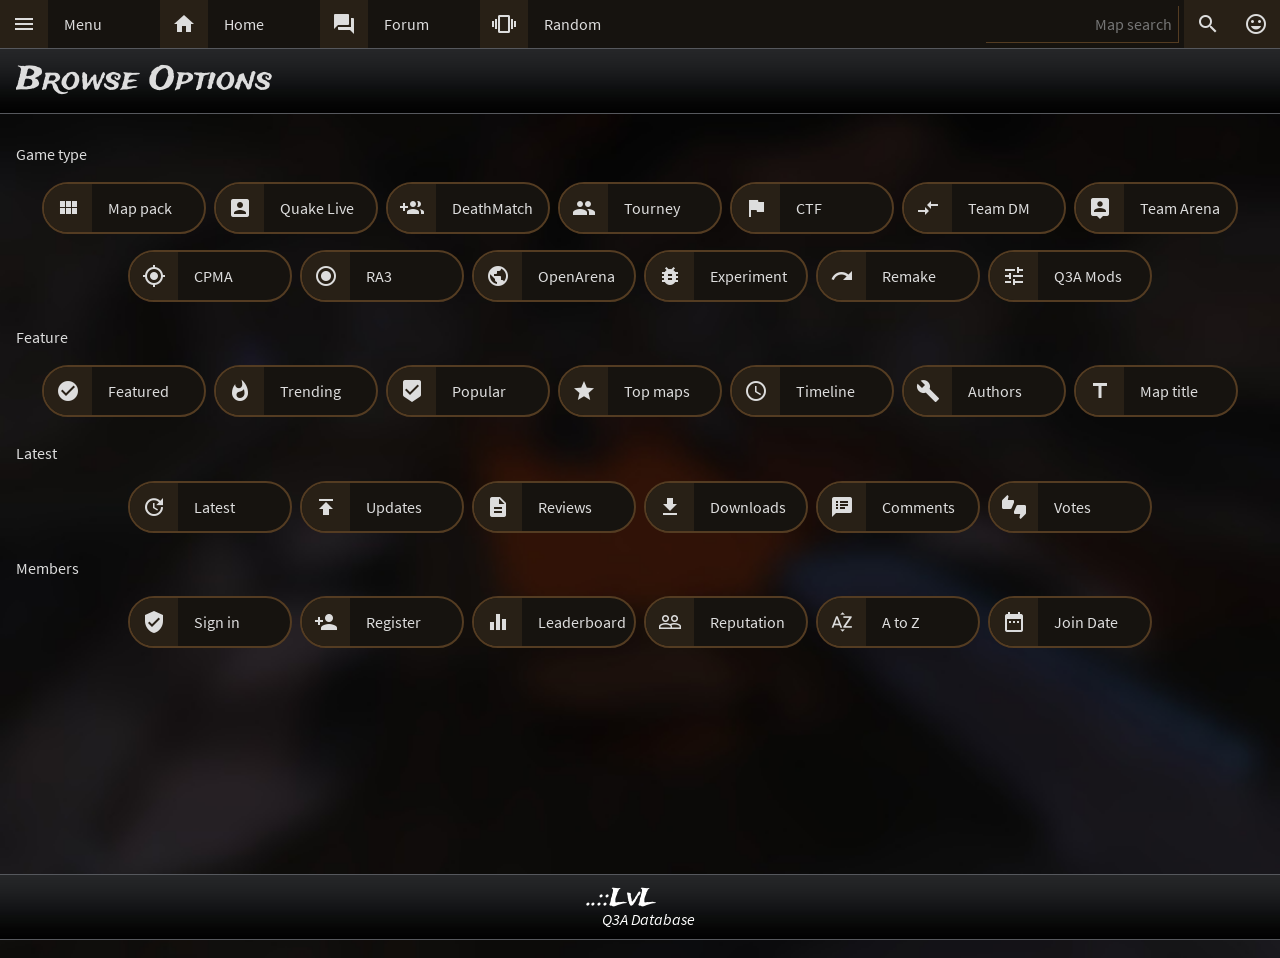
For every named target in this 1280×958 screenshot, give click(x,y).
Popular (479, 391)
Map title (1169, 391)
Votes (1072, 507)
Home (244, 24)
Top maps (657, 391)
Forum (406, 24)
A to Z (901, 622)
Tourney (652, 208)
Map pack (140, 208)
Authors (995, 391)
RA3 (379, 276)
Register (393, 622)
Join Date (1086, 622)
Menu (83, 24)
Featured (138, 391)
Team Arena (1180, 208)
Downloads (748, 507)
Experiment (748, 276)
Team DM (999, 208)
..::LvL (621, 898)
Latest (214, 507)
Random (572, 24)
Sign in (217, 622)
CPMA (213, 276)
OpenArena (576, 276)
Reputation (747, 622)
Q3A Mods (1088, 276)
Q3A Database (648, 919)
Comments (918, 507)
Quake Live (317, 208)
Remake (909, 276)
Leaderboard (582, 622)
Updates (394, 507)
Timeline (825, 391)
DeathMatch (492, 208)
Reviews (565, 507)
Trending (310, 391)
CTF (809, 208)
